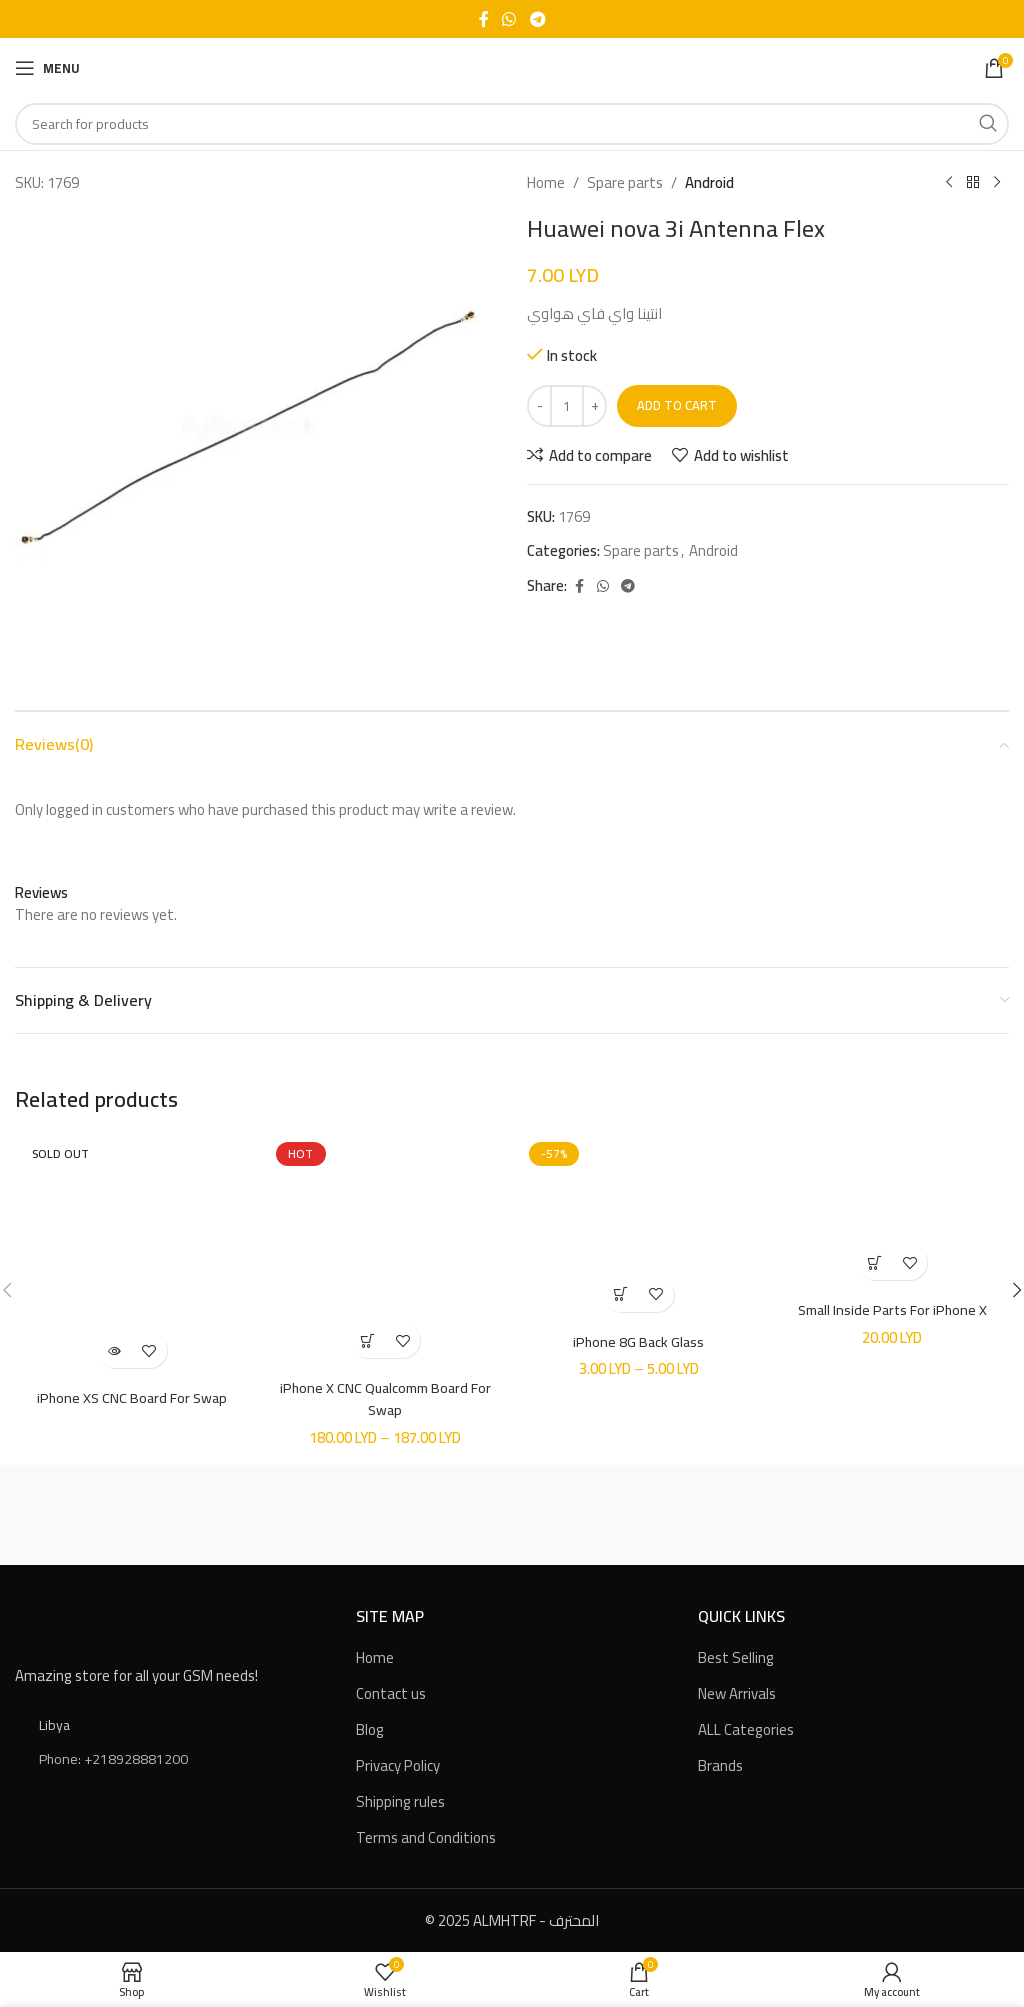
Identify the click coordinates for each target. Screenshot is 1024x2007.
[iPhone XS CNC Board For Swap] (132, 1256)
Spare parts (625, 183)
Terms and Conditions (426, 1836)
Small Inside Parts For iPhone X (892, 1309)
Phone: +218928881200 (113, 1758)
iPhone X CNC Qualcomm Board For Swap (385, 1398)
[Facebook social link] (484, 19)
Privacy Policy (398, 1764)
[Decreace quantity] (539, 406)
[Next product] (997, 183)
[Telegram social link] (537, 19)
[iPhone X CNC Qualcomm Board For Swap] (386, 1252)
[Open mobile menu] (47, 68)
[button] (874, 1262)
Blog (370, 1728)
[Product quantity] (567, 406)
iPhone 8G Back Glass (639, 1341)
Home (546, 183)
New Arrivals (737, 1692)
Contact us (391, 1692)
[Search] (512, 124)
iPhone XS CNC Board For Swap (131, 1397)
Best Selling (736, 1656)
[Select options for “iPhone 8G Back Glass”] (621, 1294)
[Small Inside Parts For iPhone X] (893, 1212)
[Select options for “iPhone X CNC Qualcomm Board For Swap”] (367, 1340)
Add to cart (677, 405)
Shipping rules (400, 1800)
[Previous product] (949, 183)
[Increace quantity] (594, 406)
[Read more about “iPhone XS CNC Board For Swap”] (114, 1350)
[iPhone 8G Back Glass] (639, 1228)
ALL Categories (746, 1728)
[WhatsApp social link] (509, 19)
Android (709, 183)
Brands (720, 1764)
